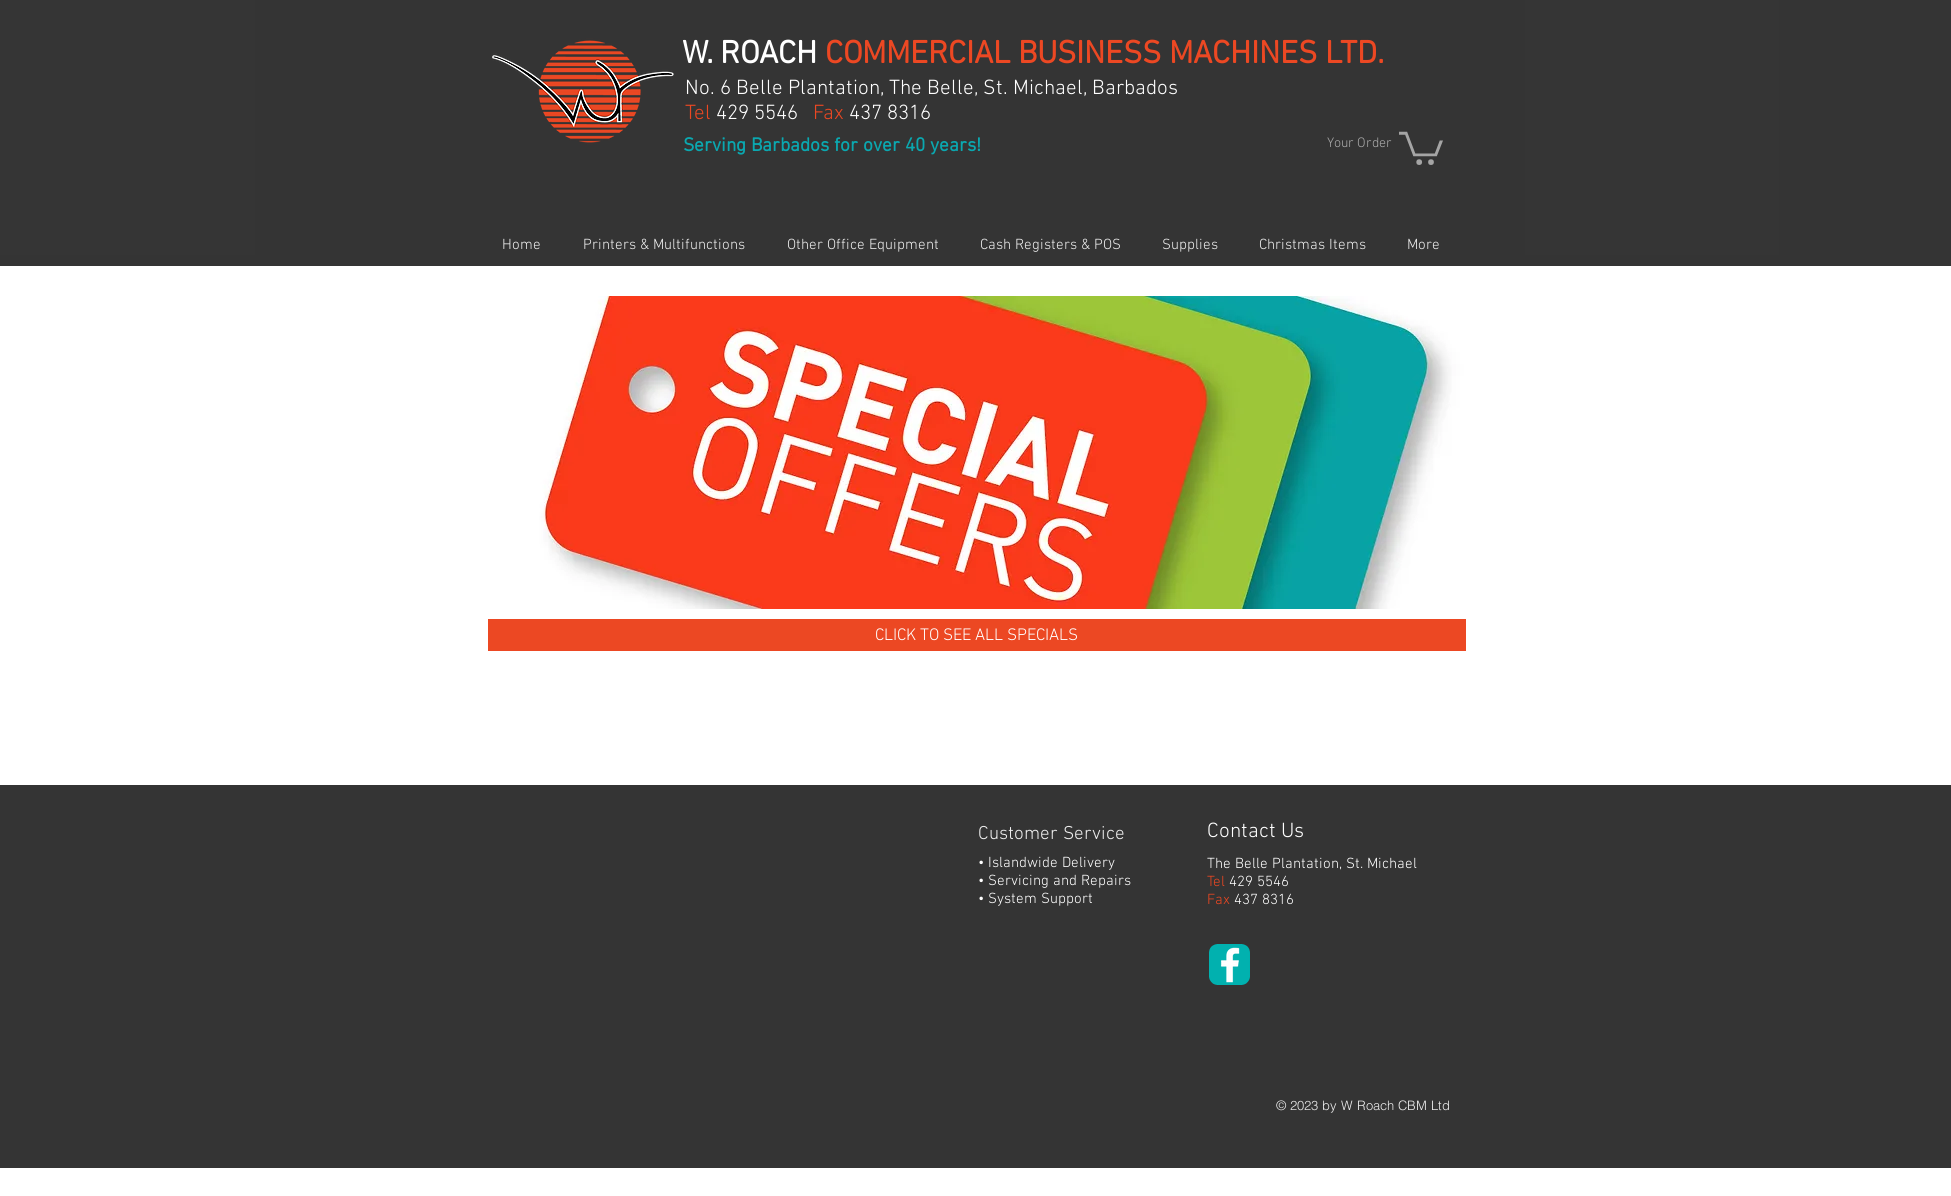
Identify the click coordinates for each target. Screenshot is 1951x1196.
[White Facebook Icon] (1230, 965)
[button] (1421, 146)
